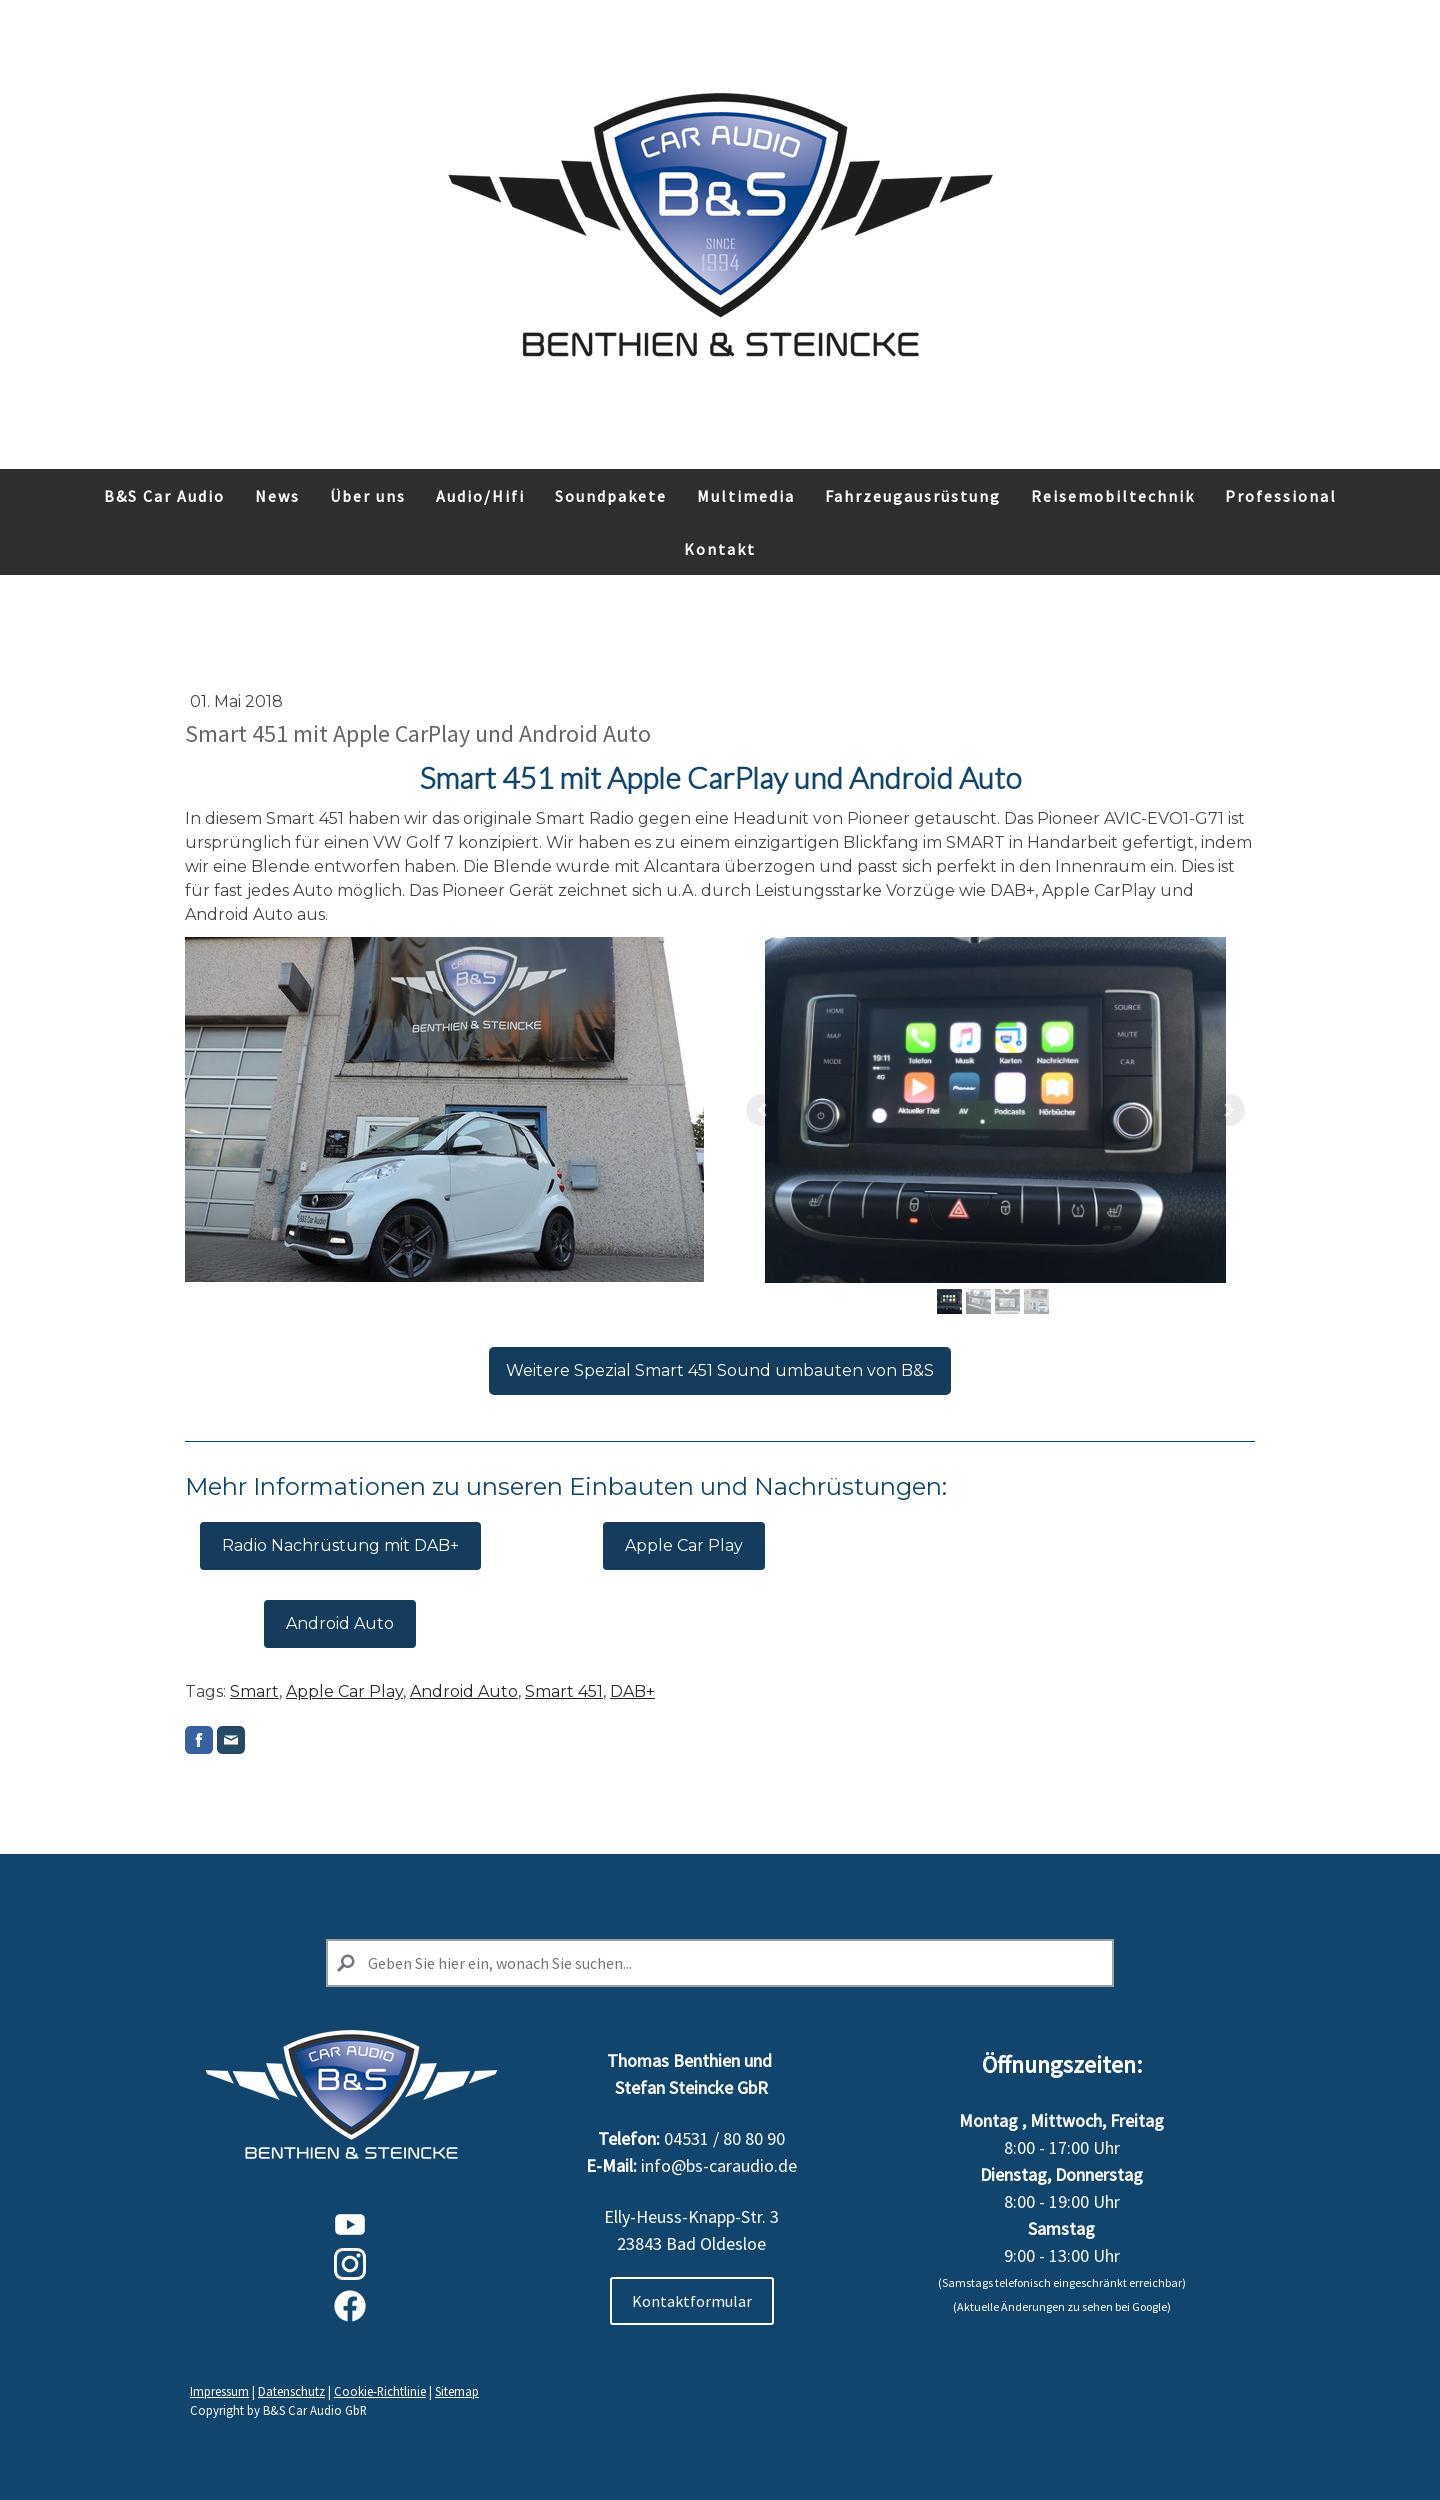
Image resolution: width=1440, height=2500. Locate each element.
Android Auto (340, 1623)
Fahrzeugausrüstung (913, 496)
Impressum (219, 2391)
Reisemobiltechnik (1113, 496)
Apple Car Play (684, 1545)
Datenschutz (291, 2391)
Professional (1281, 496)
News (277, 496)
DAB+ (632, 1691)
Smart (254, 1691)
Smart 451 (564, 1691)
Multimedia (746, 496)
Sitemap (457, 2391)
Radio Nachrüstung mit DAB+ (340, 1545)
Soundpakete (611, 496)
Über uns (368, 496)
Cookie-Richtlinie (380, 2391)
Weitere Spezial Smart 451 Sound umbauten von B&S (720, 1370)
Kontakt (720, 549)
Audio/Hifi (480, 496)
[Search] (720, 1963)
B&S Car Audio (164, 496)
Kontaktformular (692, 2301)
